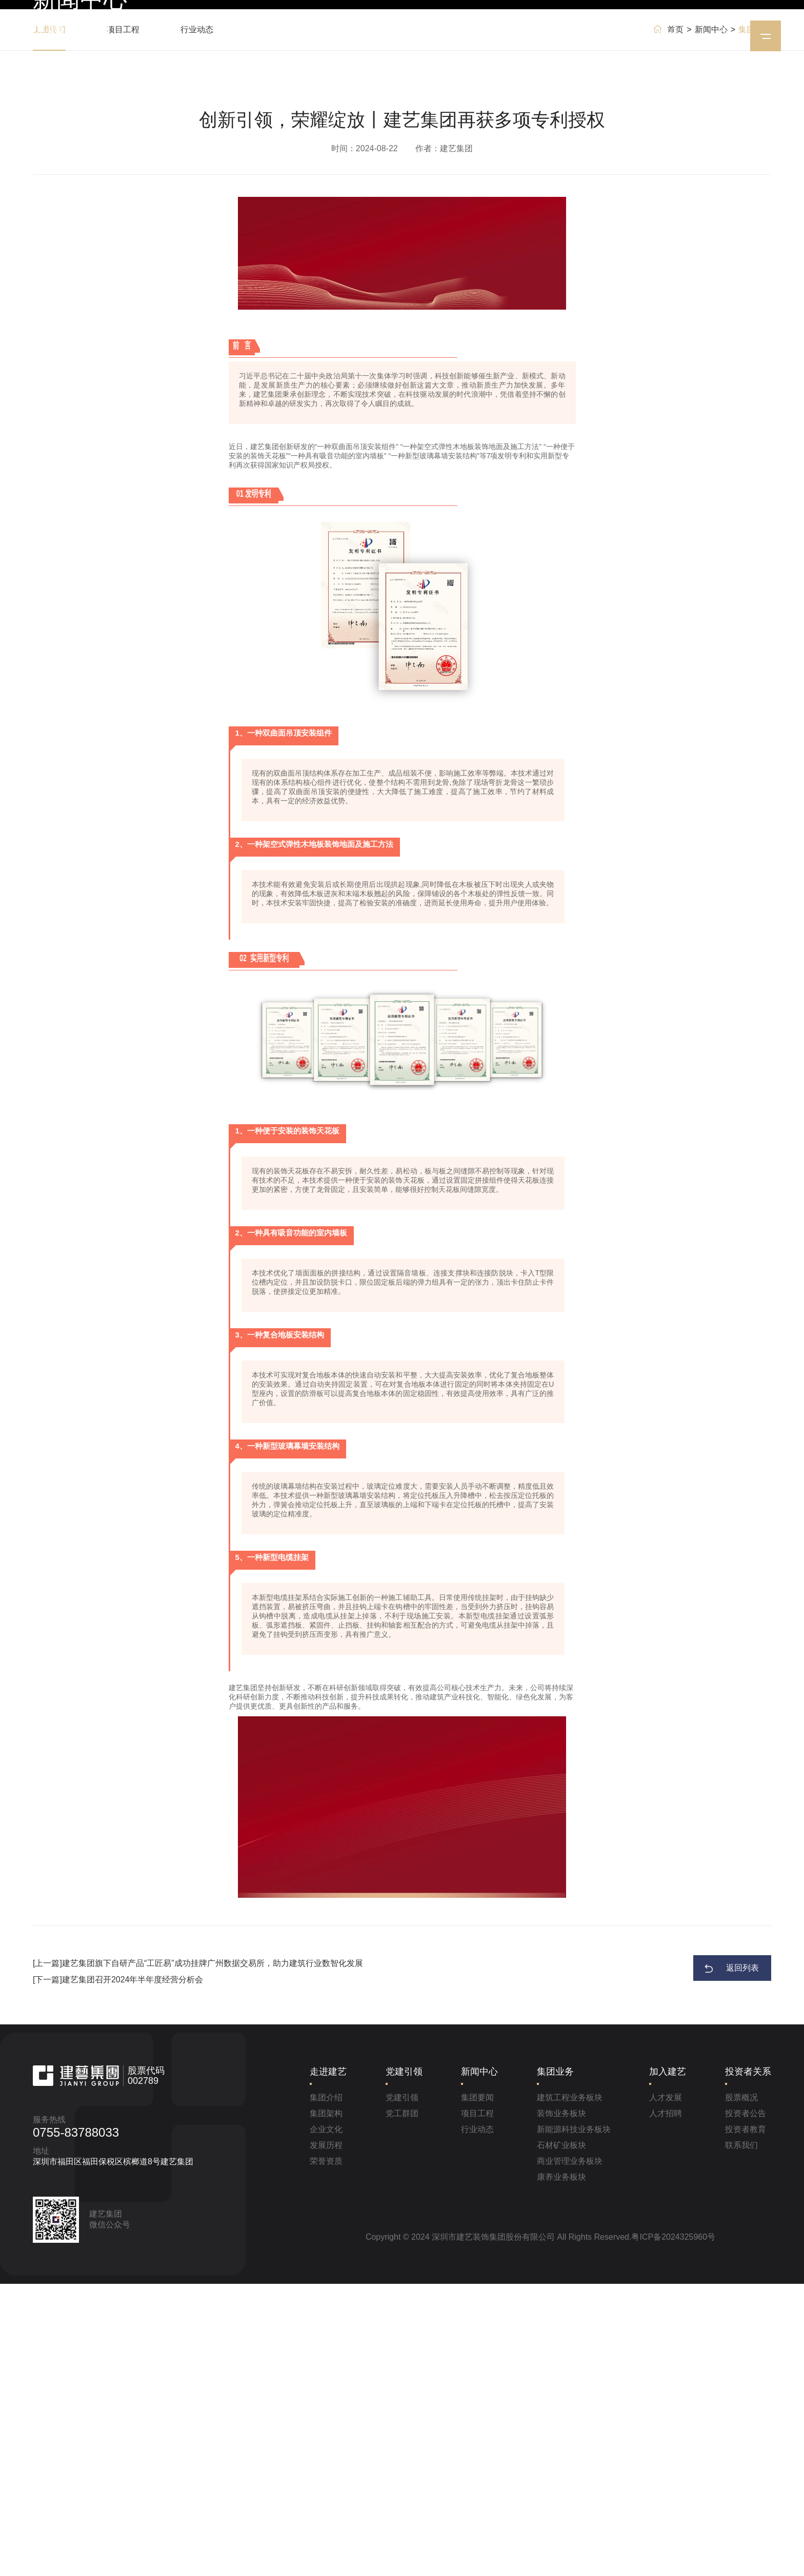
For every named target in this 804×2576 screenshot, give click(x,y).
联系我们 (741, 2437)
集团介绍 (326, 2389)
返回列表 (742, 2260)
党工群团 (402, 2405)
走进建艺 (310, 35)
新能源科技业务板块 (574, 2421)
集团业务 (486, 35)
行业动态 (196, 321)
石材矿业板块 (561, 2437)
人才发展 (665, 2389)
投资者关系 (607, 35)
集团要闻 (49, 321)
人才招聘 (665, 2405)
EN (672, 35)
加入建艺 (544, 35)
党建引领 (369, 35)
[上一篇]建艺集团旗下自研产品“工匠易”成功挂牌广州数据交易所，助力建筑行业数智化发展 (198, 2255)
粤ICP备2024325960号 (673, 2529)
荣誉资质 (326, 2453)
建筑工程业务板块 (569, 2389)
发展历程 (326, 2437)
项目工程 (123, 321)
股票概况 (741, 2389)
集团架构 (326, 2405)
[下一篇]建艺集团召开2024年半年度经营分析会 (118, 2271)
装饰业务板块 (561, 2405)
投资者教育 (745, 2421)
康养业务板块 (561, 2469)
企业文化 (326, 2421)
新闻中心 (427, 35)
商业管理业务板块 (569, 2453)
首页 (260, 35)
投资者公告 (745, 2405)
